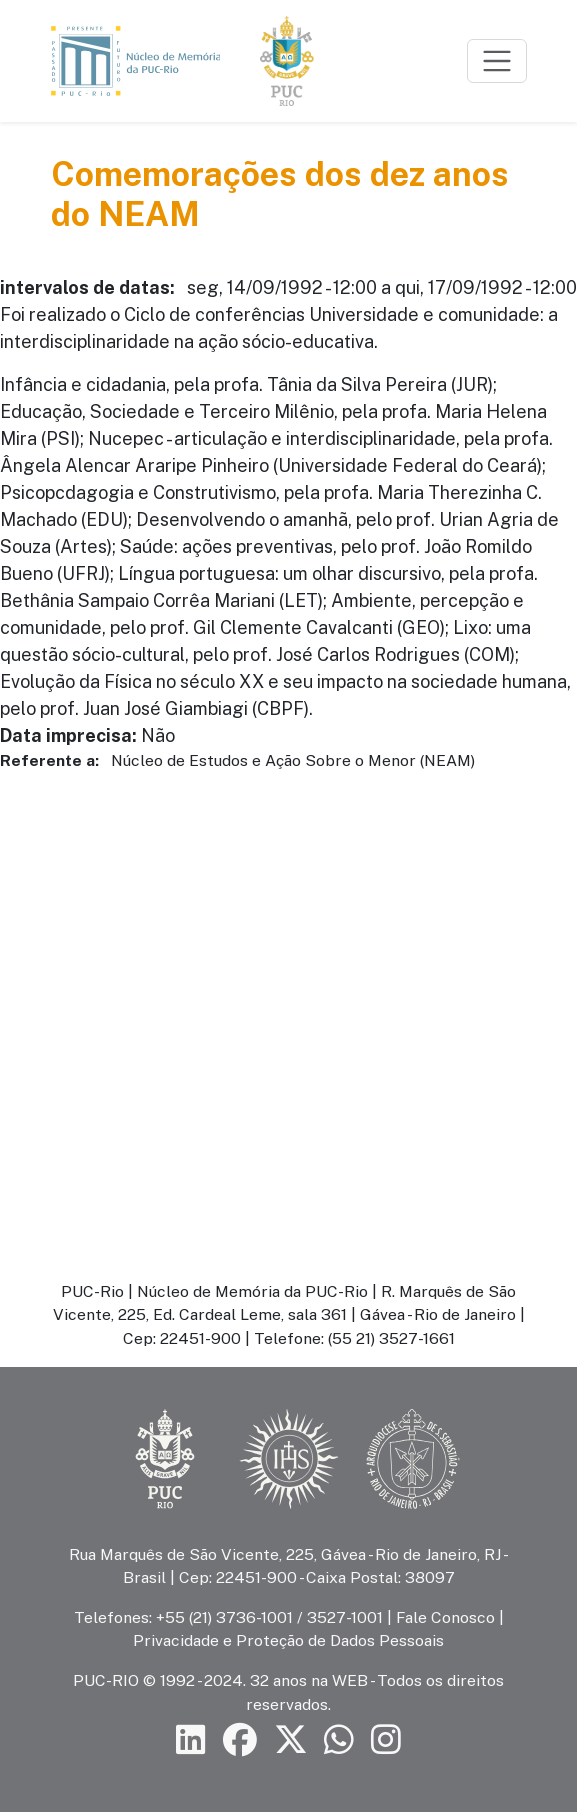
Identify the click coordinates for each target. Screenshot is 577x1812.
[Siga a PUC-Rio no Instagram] (386, 1740)
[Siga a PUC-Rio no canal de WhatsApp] (339, 1740)
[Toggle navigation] (497, 61)
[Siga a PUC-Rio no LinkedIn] (191, 1740)
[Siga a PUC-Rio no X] (291, 1740)
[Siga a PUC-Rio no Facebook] (240, 1740)
